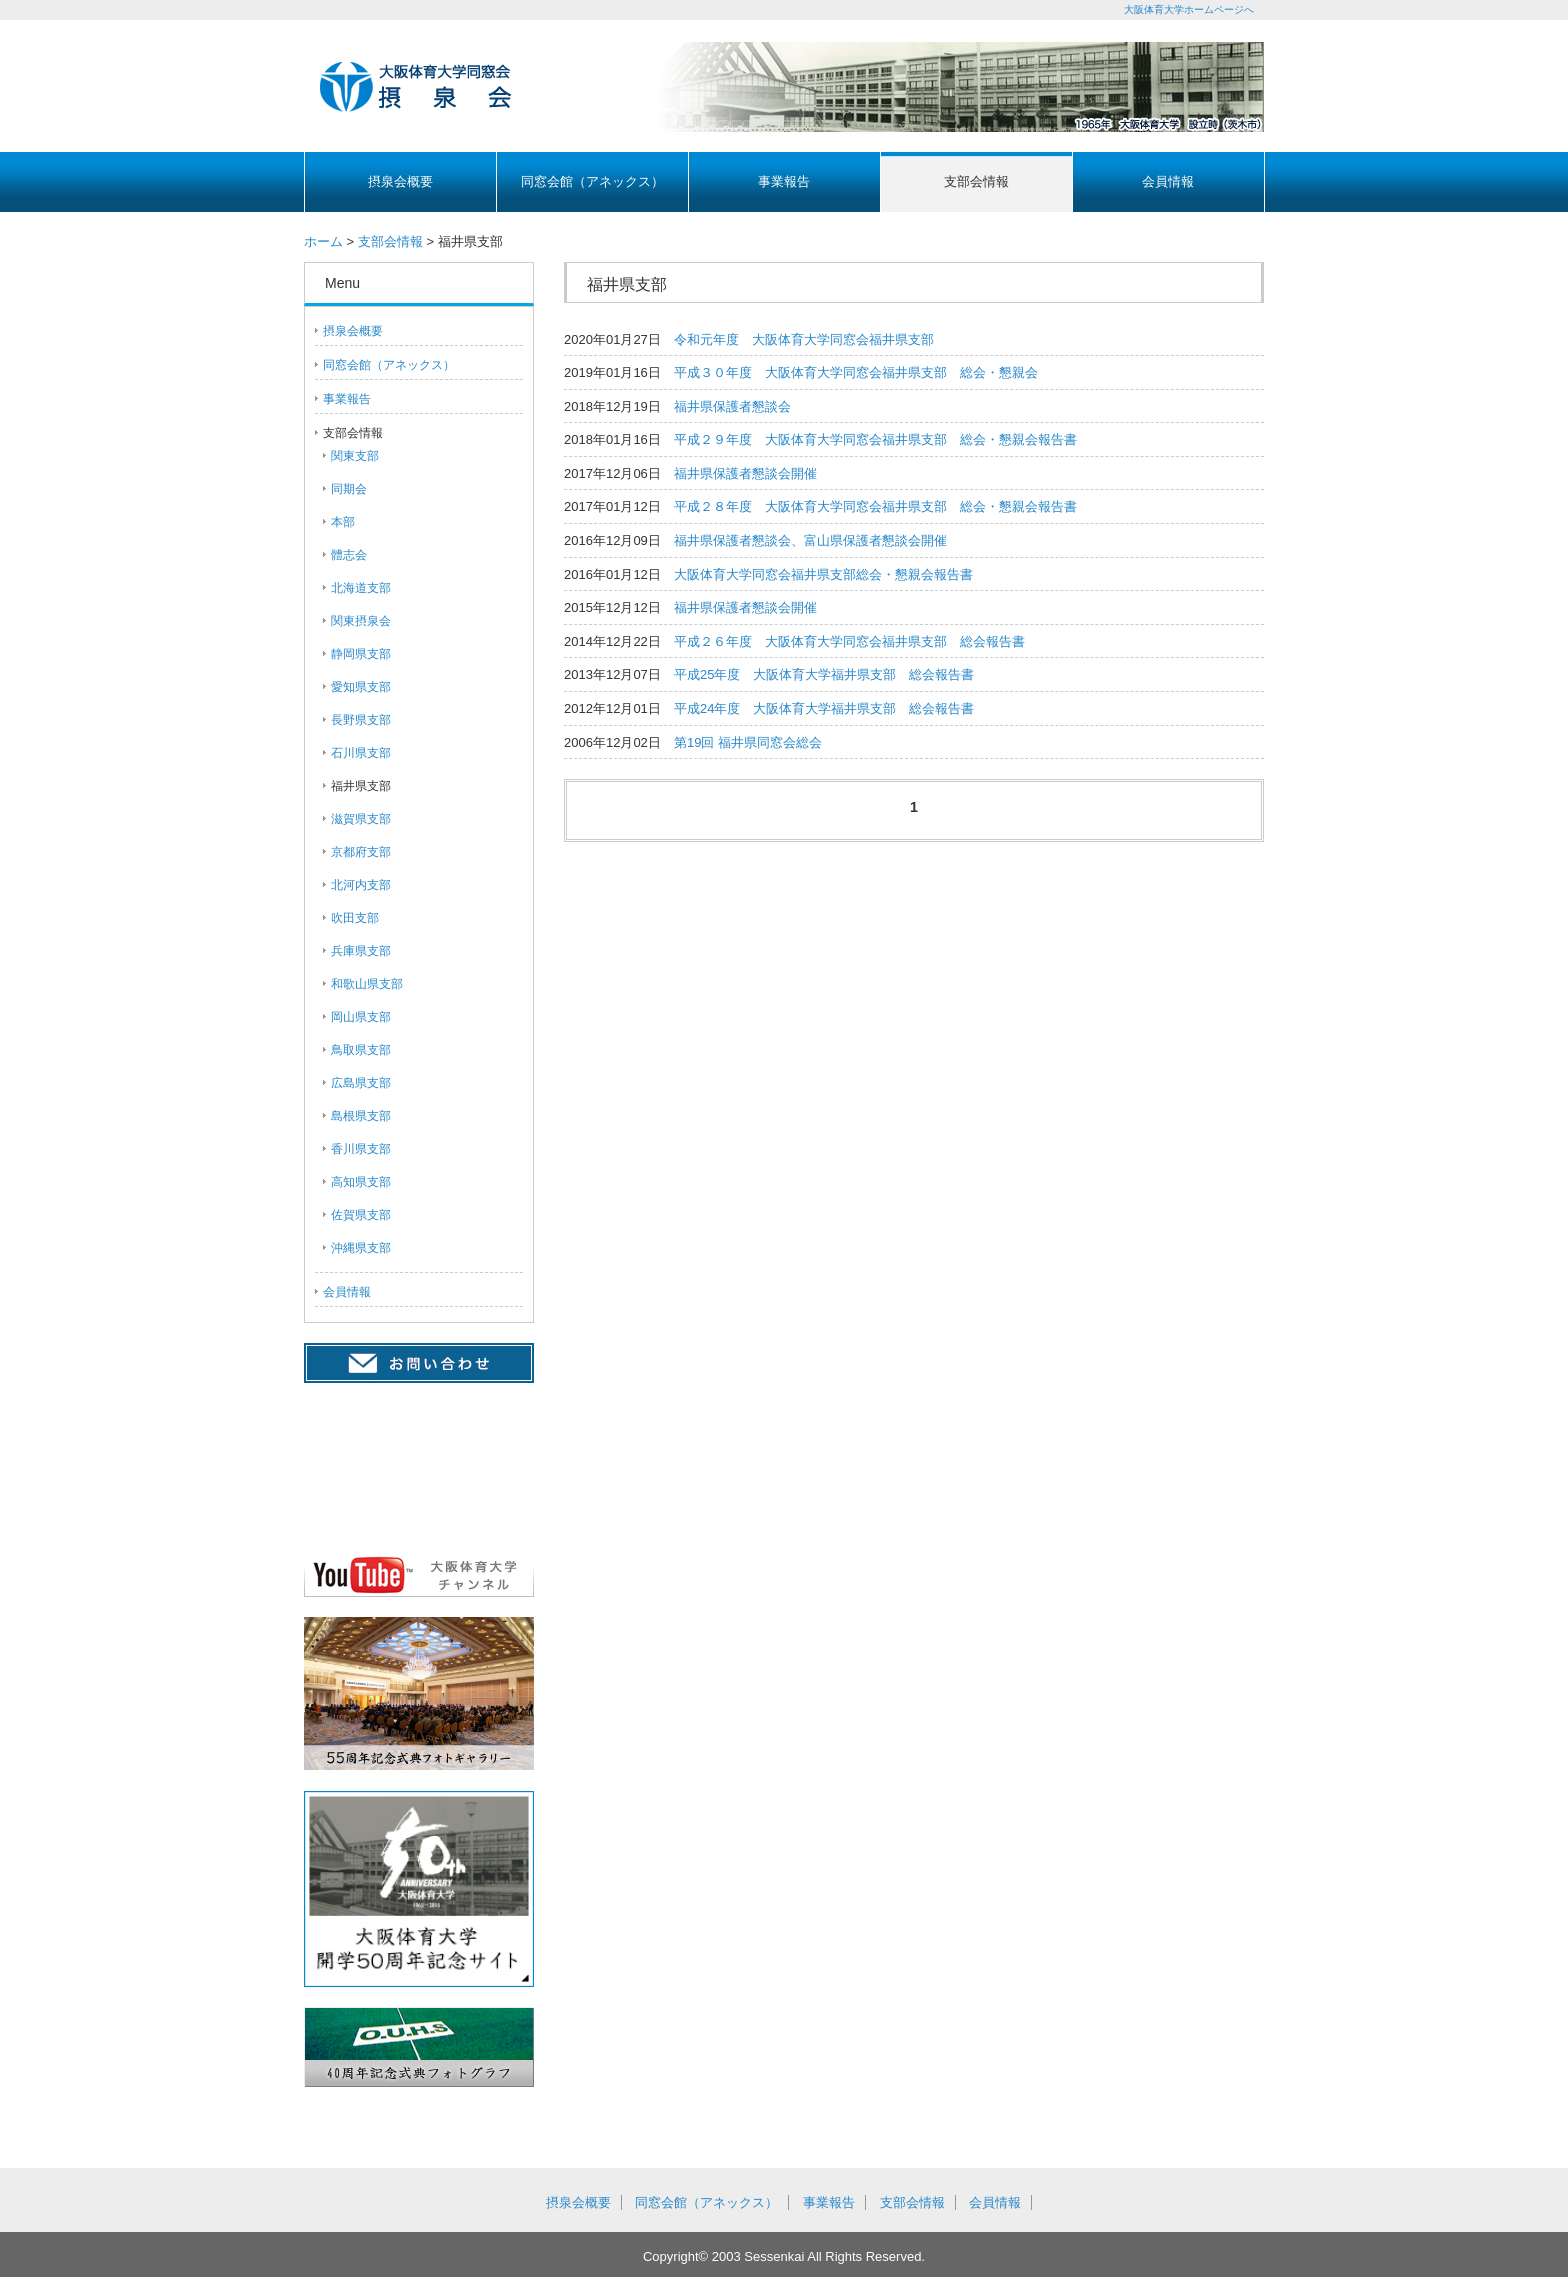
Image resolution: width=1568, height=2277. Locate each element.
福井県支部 (361, 786)
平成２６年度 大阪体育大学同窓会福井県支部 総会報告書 (849, 641)
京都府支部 (361, 852)
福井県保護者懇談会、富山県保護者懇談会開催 (810, 540)
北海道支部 (361, 588)
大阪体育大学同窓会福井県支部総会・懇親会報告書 (823, 574)
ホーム (323, 241)
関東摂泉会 (361, 621)
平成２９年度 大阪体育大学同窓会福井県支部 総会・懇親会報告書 (875, 439)
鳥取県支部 (361, 1050)
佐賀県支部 (361, 1215)
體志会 (349, 555)
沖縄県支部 (361, 1248)
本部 (343, 522)
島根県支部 (361, 1116)
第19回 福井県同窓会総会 (748, 742)
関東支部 (355, 456)
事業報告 (784, 181)
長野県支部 (361, 720)
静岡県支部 (361, 654)
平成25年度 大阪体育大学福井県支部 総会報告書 (824, 674)
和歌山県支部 (367, 984)
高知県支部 (361, 1182)
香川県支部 (361, 1149)
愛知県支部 (361, 687)
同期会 (349, 489)
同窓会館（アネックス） (592, 181)
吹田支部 (355, 918)
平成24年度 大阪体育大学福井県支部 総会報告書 (824, 708)
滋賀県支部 (361, 819)
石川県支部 (361, 753)
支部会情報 (976, 181)
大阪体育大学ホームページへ (1189, 9)
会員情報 (1168, 181)
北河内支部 (361, 885)
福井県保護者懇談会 (732, 406)
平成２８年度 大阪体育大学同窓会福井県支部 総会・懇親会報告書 (875, 506)
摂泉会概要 (400, 181)
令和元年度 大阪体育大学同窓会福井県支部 (804, 339)
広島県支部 (361, 1083)
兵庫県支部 (361, 951)
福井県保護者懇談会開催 (745, 473)
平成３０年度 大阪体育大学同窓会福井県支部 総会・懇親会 (856, 372)
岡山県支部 (361, 1017)
